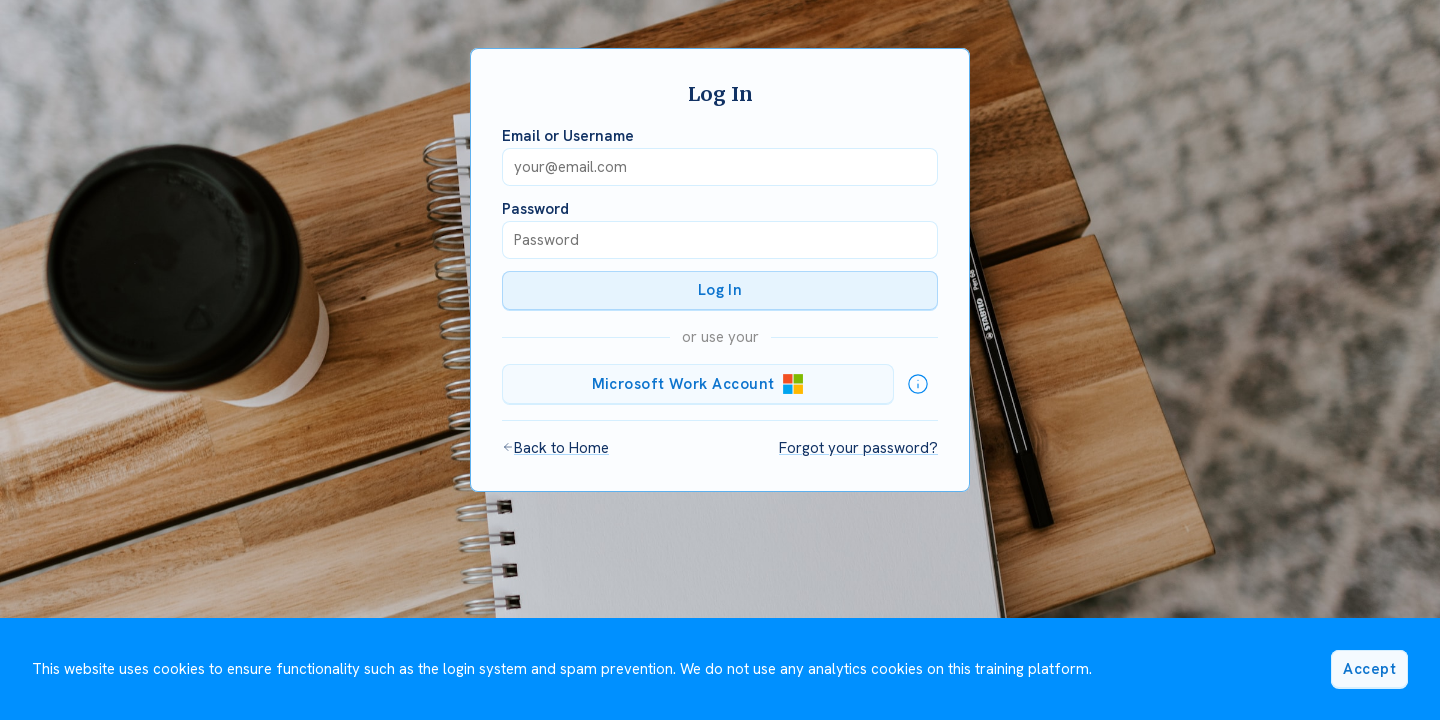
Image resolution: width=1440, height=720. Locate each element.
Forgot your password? (858, 448)
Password (535, 209)
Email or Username (568, 136)
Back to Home (555, 448)
